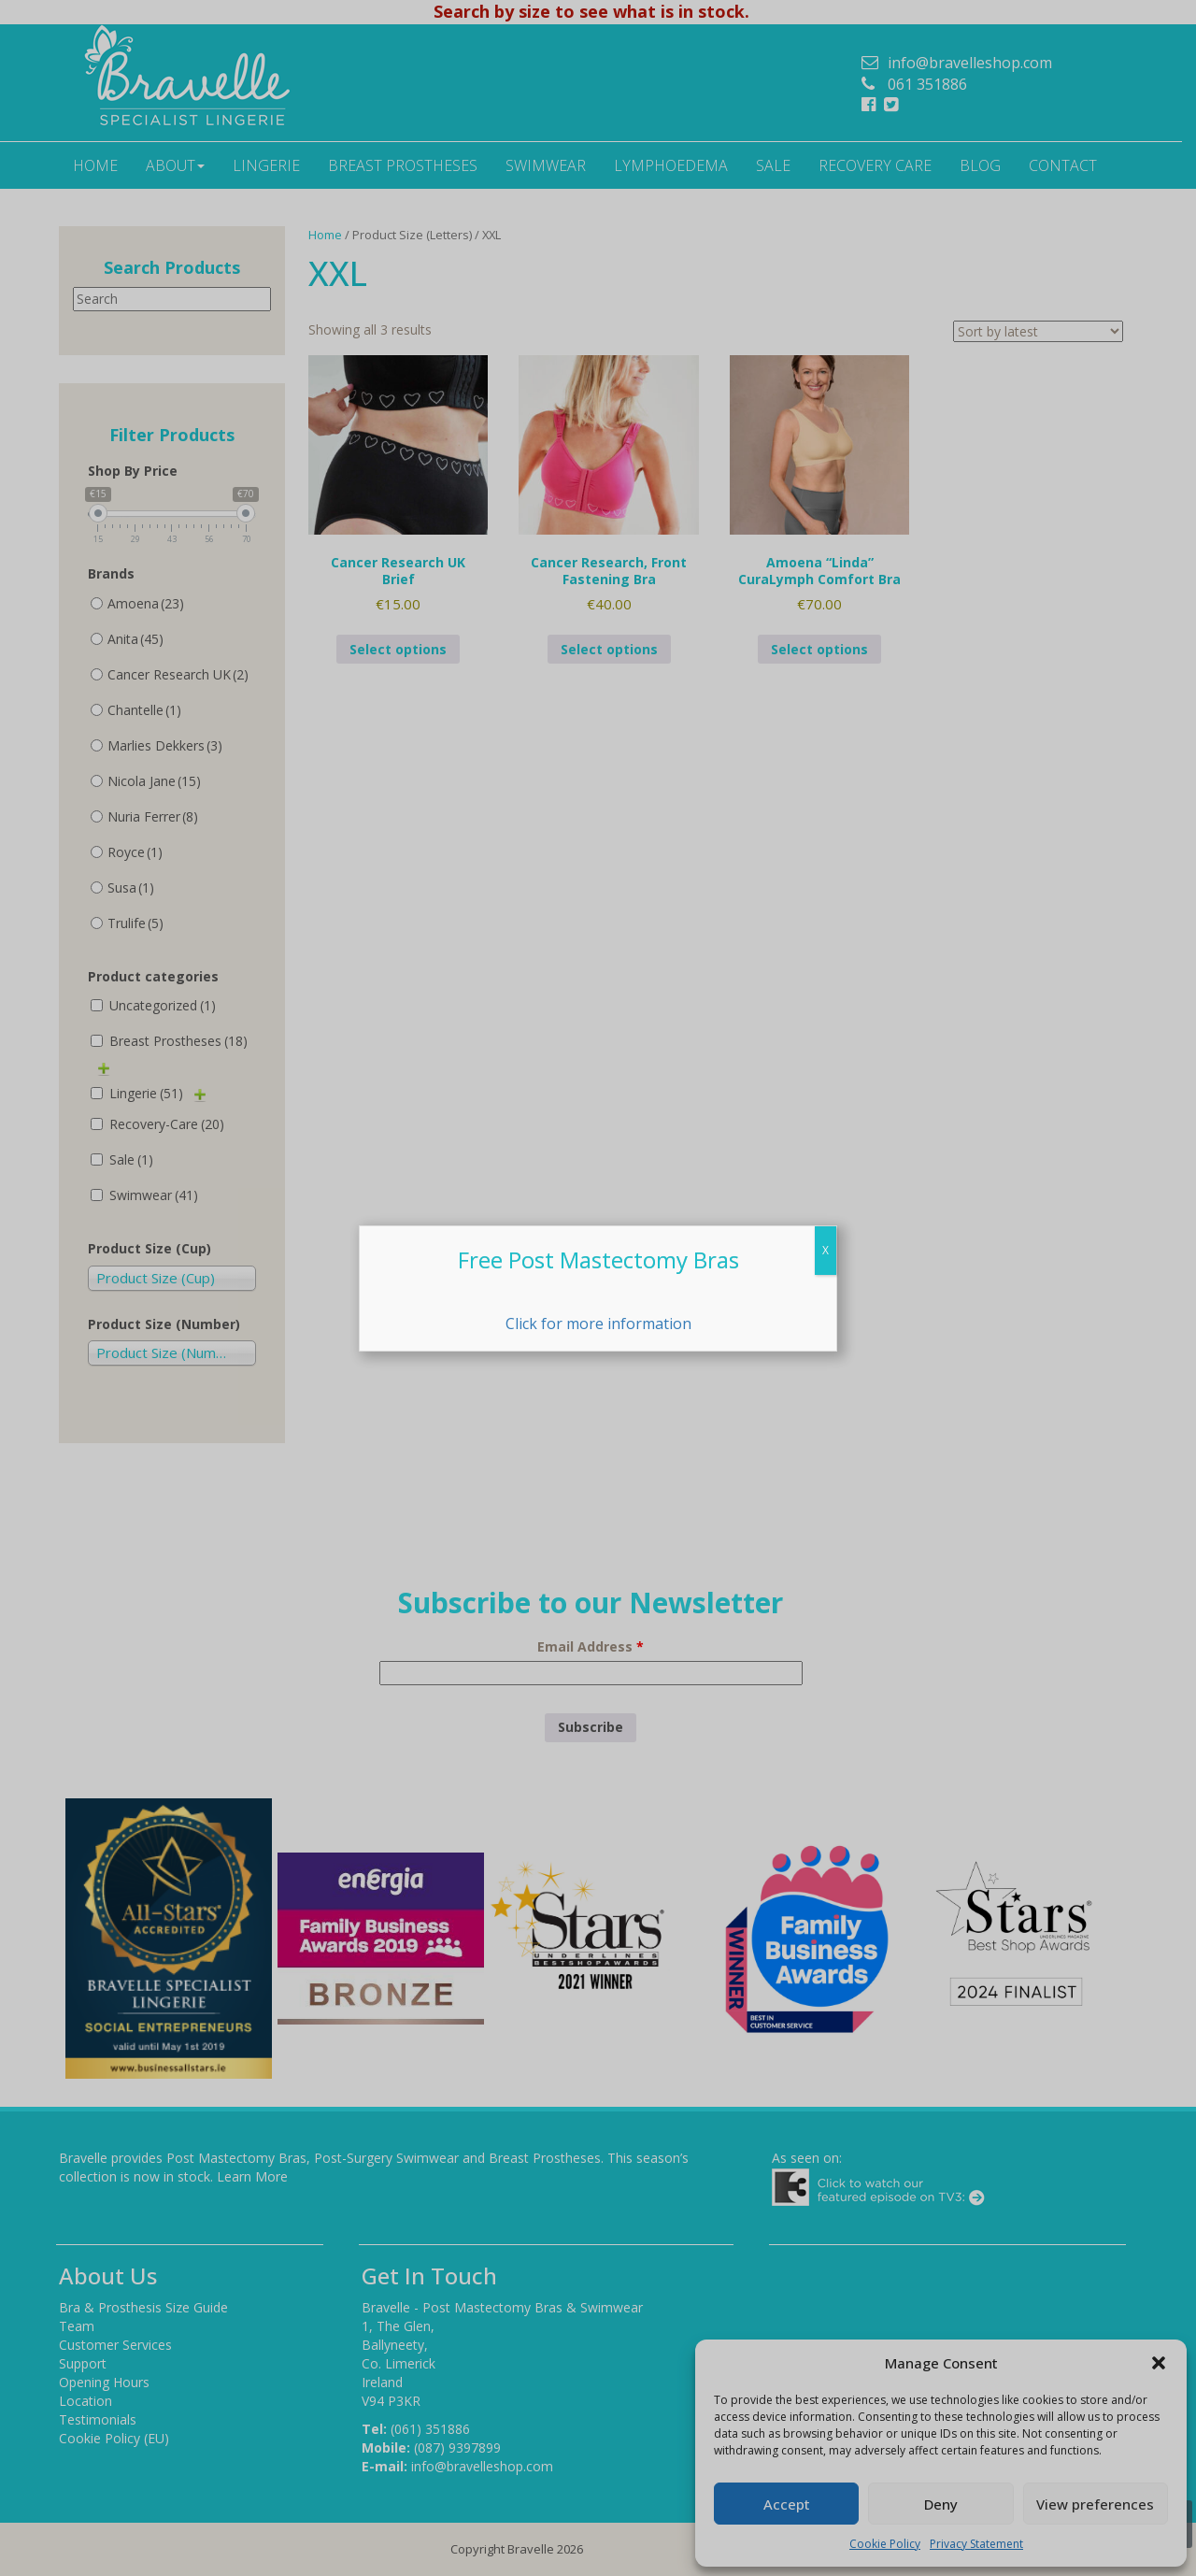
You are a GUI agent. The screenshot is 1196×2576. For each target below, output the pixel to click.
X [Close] (825, 1250)
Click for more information (598, 1323)
